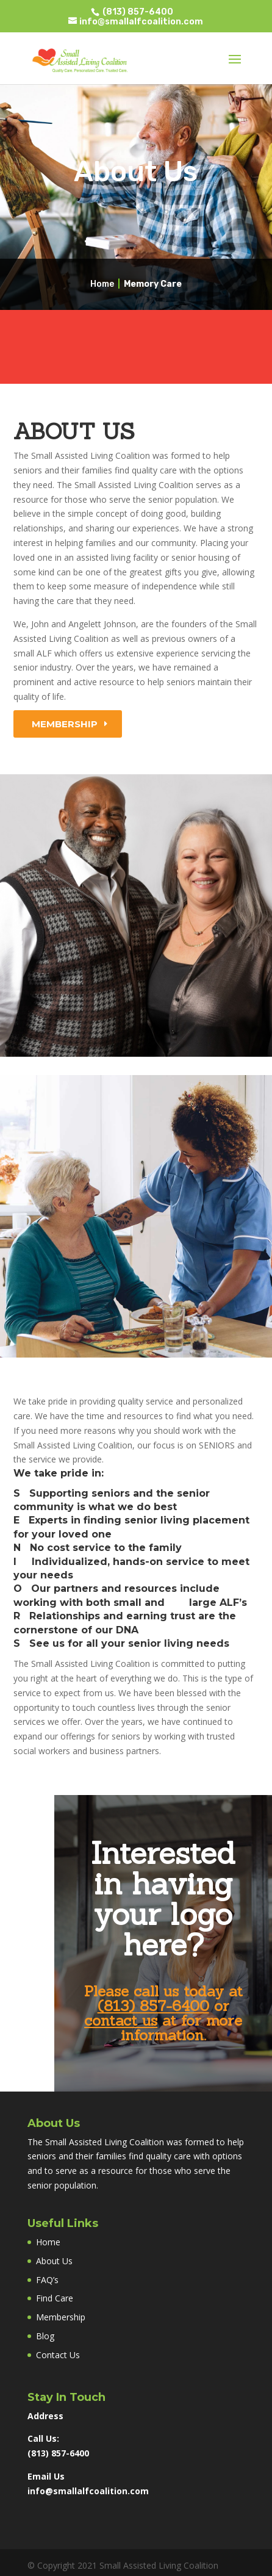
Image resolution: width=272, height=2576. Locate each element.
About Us (54, 2261)
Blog (45, 2336)
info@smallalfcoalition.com (88, 2491)
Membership (65, 724)
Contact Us (58, 2355)
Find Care (54, 2298)
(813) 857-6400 (137, 12)
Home (102, 284)
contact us (120, 2020)
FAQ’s (47, 2280)
